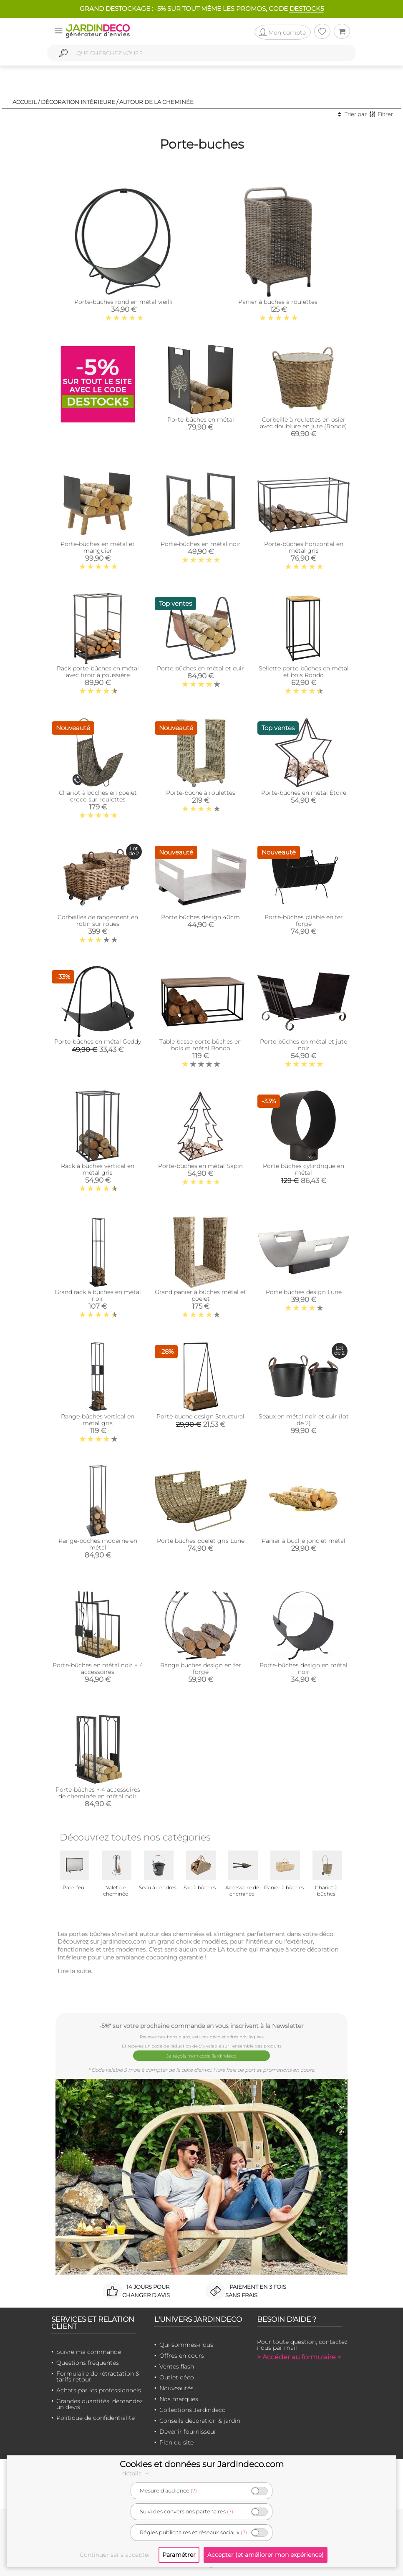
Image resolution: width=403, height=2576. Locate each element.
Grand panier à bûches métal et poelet (200, 1295)
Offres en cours (181, 2354)
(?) (194, 2491)
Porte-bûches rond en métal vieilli (123, 302)
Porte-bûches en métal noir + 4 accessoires (98, 1668)
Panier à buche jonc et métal (303, 1541)
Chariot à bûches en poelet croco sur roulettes (98, 796)
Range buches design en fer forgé (200, 1668)
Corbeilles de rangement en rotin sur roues (98, 920)
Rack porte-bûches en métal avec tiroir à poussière (98, 672)
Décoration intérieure (78, 102)
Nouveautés (176, 2386)
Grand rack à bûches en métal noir (98, 1295)
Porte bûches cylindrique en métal (303, 1169)
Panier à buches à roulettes (277, 302)
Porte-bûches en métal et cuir (200, 668)
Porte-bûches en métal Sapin (200, 1166)
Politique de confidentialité (95, 2416)
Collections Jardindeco (192, 2408)
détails (136, 2473)
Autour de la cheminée (156, 102)
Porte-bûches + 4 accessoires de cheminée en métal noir (97, 1793)
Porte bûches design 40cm (200, 917)
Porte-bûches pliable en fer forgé (303, 920)
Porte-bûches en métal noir (201, 544)
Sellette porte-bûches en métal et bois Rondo (304, 672)
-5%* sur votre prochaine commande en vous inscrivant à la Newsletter (201, 2025)
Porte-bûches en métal (200, 419)
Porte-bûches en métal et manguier (97, 547)
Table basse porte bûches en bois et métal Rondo (200, 1045)
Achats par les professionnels (98, 2388)
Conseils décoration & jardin (199, 2419)
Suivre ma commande (88, 2350)
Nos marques (178, 2397)
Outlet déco (176, 2375)
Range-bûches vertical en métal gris (97, 1420)
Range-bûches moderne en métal (97, 1544)
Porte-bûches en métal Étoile (303, 792)
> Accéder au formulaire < (299, 2355)
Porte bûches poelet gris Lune (200, 1541)
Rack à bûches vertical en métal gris (97, 1169)
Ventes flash (176, 2365)
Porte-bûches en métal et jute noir (303, 1045)
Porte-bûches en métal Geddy (97, 1041)
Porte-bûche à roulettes (200, 792)
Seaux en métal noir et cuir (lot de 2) (304, 1420)
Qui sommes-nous (186, 2343)
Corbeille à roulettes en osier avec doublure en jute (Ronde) (303, 423)
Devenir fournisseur (188, 2430)
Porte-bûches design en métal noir (303, 1668)
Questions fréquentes (87, 2361)
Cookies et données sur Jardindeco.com (202, 2464)
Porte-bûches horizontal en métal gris (303, 547)
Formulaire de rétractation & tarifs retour (97, 2374)
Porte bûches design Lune (304, 1292)
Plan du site (176, 2441)
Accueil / (26, 102)
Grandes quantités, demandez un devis (99, 2402)
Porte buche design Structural (200, 1416)
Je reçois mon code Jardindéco (202, 2055)
